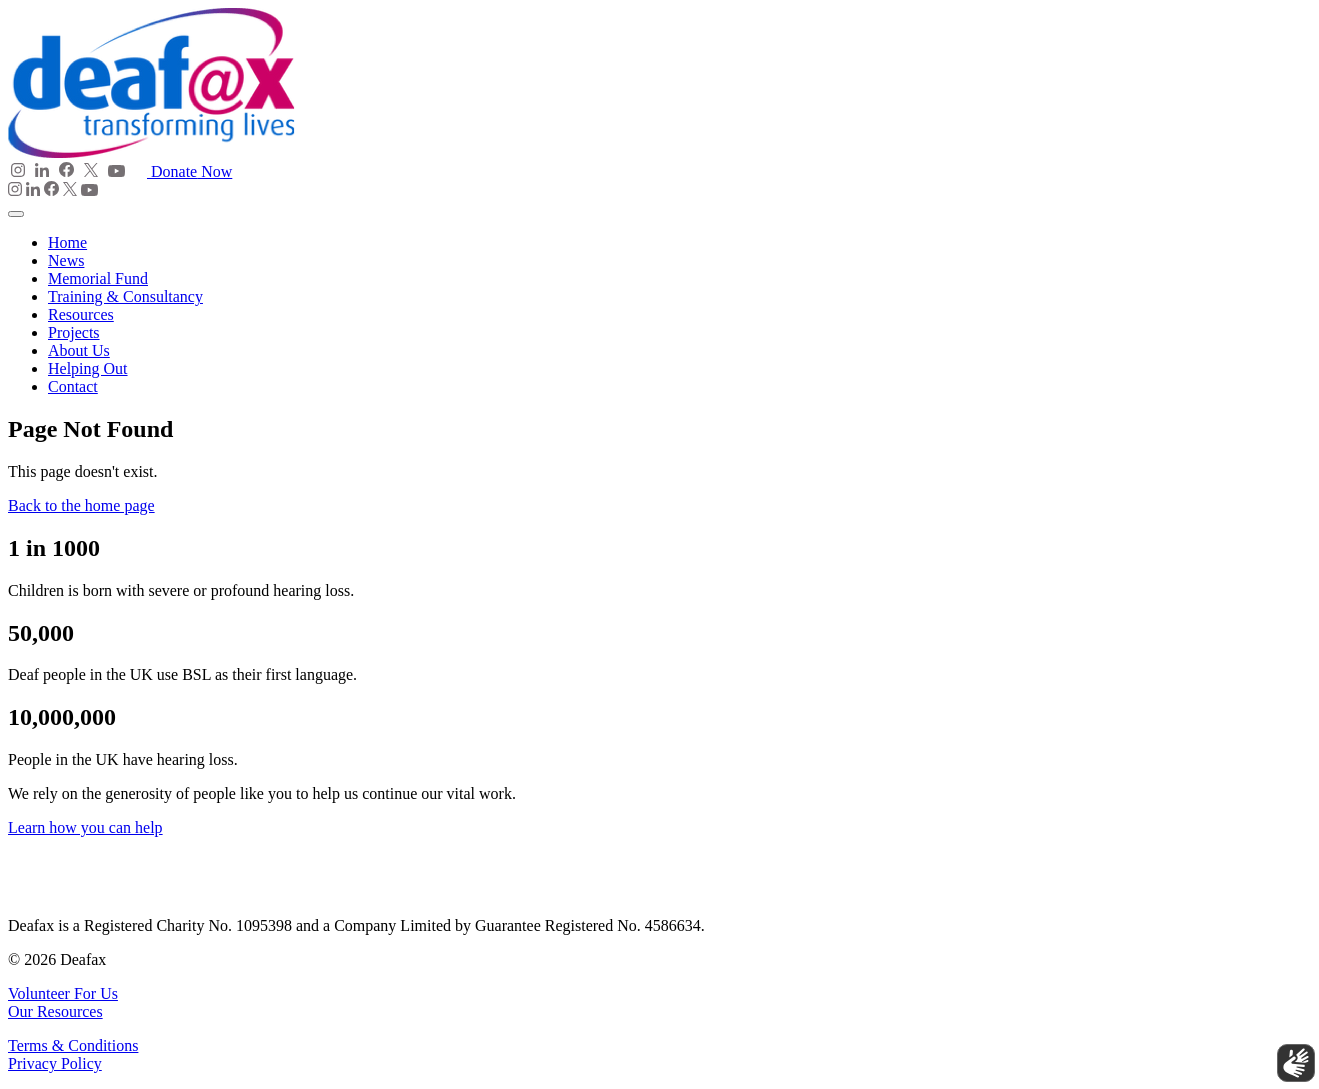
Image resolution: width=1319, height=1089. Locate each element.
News (66, 260)
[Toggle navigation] (16, 214)
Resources (81, 314)
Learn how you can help (85, 827)
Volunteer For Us (63, 993)
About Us (79, 350)
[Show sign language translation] (1290, 1057)
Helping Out (88, 368)
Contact (73, 386)
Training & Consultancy (125, 296)
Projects (74, 332)
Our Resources (55, 1011)
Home (67, 242)
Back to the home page (81, 505)
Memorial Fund (98, 278)
